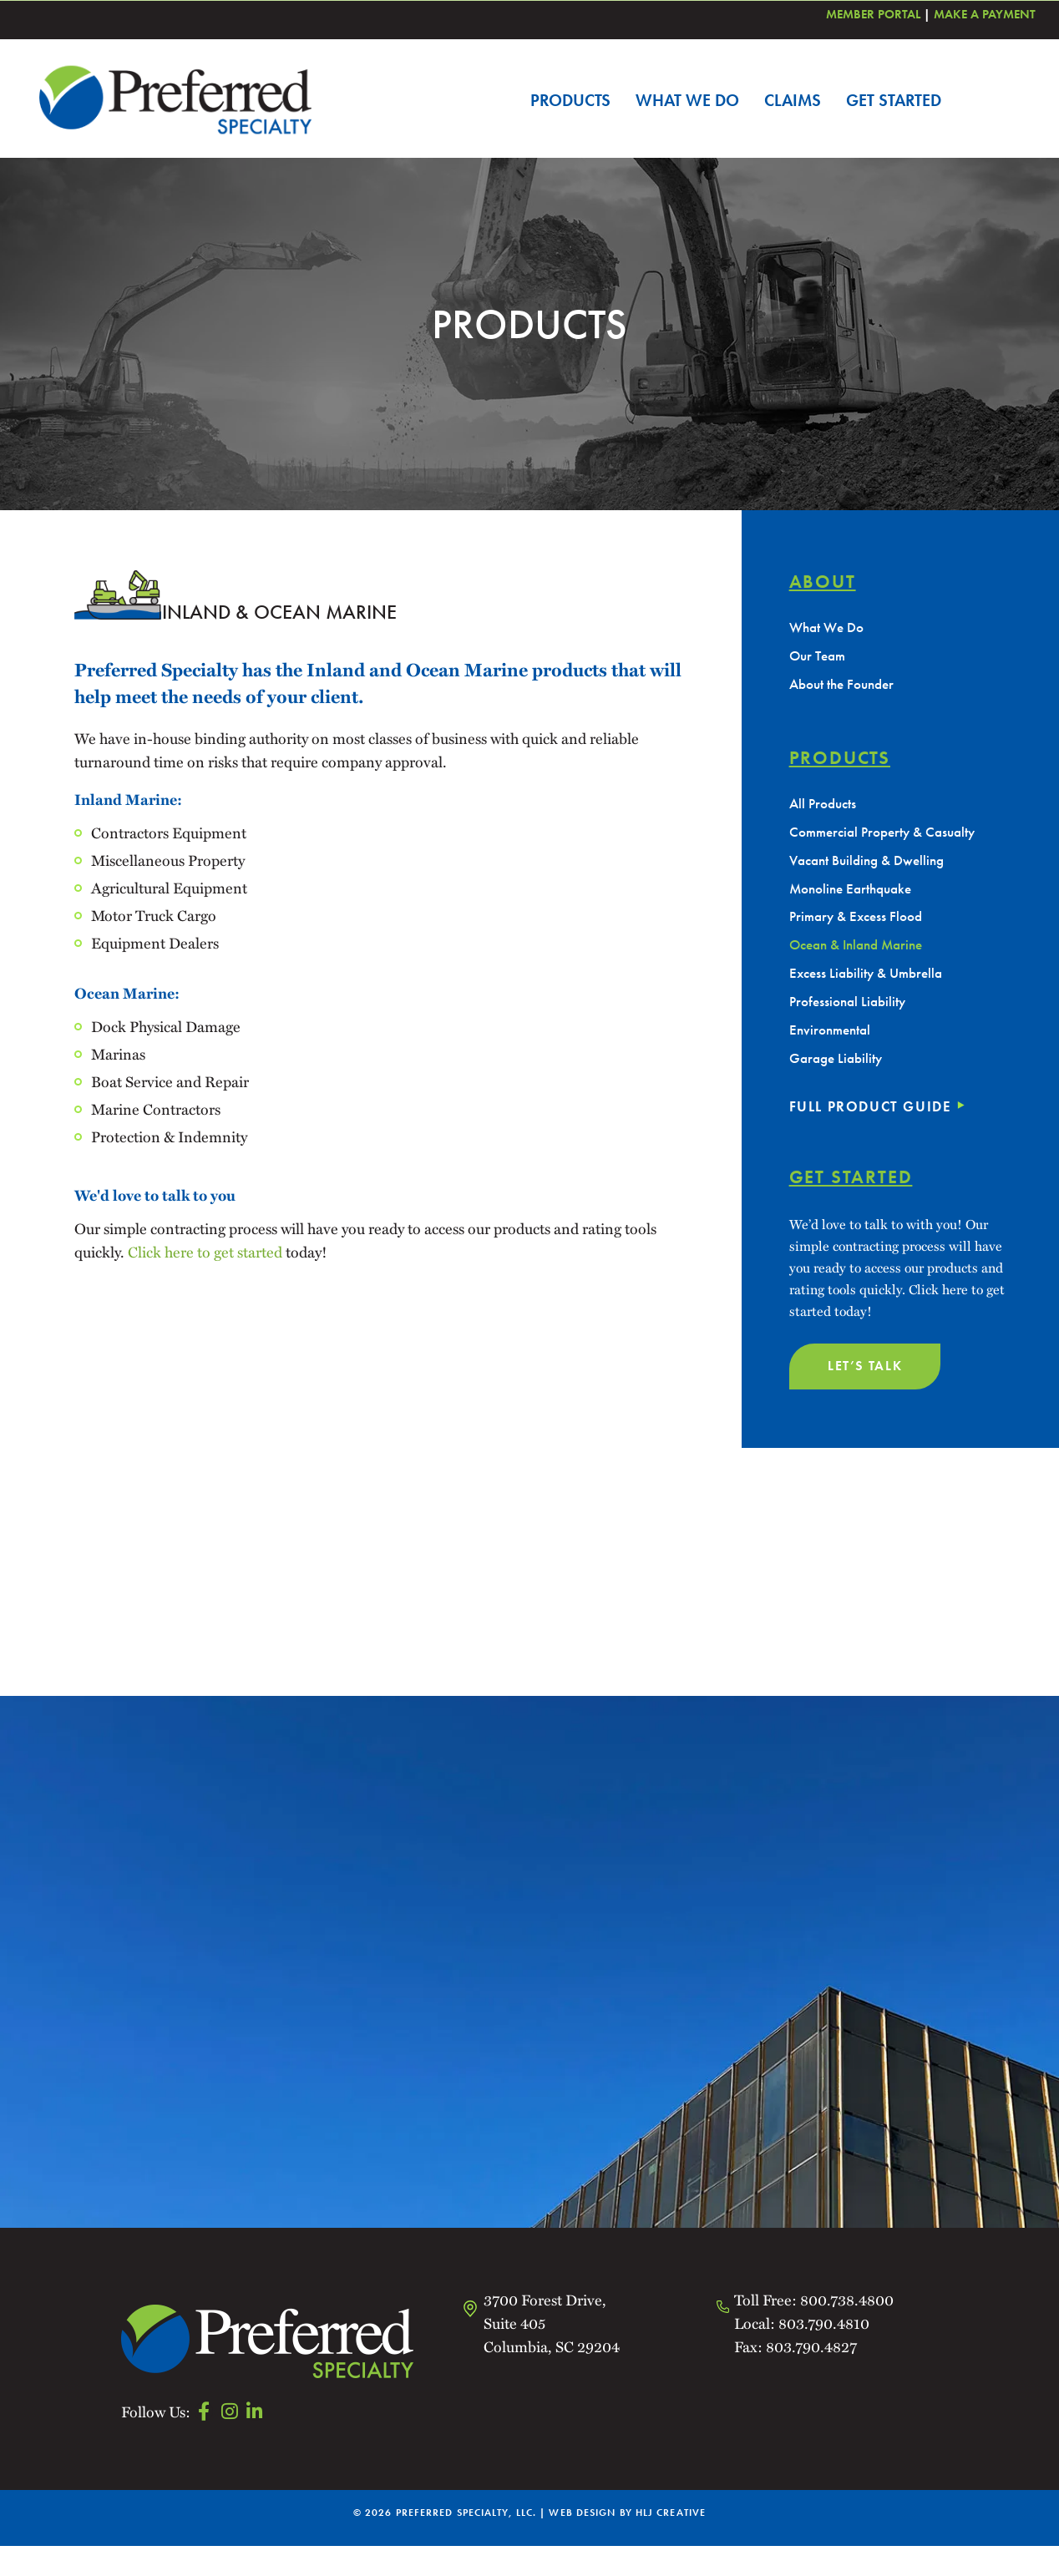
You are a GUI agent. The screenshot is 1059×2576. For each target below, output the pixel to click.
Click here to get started (205, 1252)
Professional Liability (851, 1015)
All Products (825, 807)
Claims (792, 100)
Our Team (819, 657)
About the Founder (846, 687)
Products (570, 100)
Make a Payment (985, 14)
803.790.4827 (810, 2376)
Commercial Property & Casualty (888, 838)
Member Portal (873, 14)
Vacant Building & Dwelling (872, 867)
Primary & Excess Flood (860, 927)
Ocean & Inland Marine (862, 956)
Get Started (893, 100)
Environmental (832, 1045)
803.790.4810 (823, 2353)
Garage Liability (838, 1076)
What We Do (687, 100)
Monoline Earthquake (855, 897)
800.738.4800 (847, 2330)
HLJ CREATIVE (671, 2542)
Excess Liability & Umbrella (870, 986)
